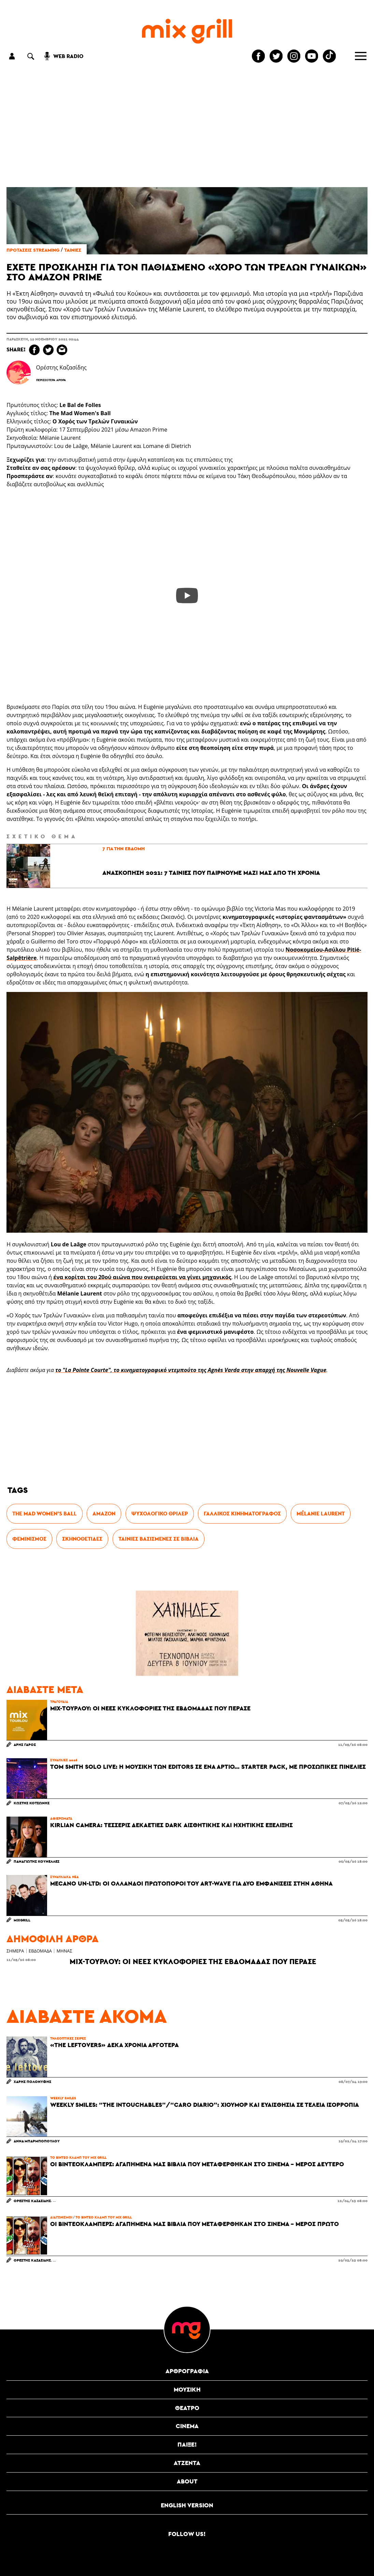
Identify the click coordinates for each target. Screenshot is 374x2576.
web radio (68, 56)
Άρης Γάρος (25, 1744)
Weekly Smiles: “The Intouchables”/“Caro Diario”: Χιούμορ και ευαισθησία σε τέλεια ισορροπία (204, 2105)
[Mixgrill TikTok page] (329, 56)
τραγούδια (59, 1701)
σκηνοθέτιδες (82, 1538)
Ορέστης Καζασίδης (32, 2200)
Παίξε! (187, 2444)
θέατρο (187, 2408)
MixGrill (22, 1920)
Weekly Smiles (63, 2098)
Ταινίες (72, 250)
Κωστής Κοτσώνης (31, 1803)
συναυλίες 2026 (63, 1760)
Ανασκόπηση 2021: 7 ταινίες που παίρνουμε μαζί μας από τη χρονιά (211, 873)
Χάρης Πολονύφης (32, 2081)
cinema (187, 2426)
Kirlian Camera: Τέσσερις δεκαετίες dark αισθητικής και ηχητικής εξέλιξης (171, 1825)
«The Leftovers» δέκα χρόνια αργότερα (114, 2045)
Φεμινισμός (29, 1538)
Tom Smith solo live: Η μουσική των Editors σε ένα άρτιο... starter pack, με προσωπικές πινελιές (208, 1767)
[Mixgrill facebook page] (258, 56)
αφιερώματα (61, 1818)
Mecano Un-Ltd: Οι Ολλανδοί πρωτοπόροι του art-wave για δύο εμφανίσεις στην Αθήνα (191, 1883)
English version (187, 2505)
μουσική (187, 2389)
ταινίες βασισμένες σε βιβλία (158, 1538)
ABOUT (187, 2481)
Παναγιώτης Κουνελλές (36, 1861)
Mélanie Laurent (321, 1513)
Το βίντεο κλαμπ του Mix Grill (78, 2157)
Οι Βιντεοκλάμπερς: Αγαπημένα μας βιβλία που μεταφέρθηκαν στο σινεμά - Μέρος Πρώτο (194, 2224)
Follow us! (187, 2534)
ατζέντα (187, 2463)
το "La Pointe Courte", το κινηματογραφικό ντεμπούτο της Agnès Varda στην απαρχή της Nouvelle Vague (190, 1370)
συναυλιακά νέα (64, 1876)
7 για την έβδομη (123, 848)
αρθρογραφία (187, 2371)
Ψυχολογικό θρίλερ (159, 1513)
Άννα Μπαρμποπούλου (37, 2141)
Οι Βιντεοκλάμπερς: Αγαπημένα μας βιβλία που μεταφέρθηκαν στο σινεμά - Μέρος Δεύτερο (197, 2164)
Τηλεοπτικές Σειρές (68, 2038)
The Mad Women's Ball (44, 1513)
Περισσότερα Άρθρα (51, 380)
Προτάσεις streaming (32, 250)
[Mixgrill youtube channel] (311, 56)
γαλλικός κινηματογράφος (242, 1513)
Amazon (103, 1513)
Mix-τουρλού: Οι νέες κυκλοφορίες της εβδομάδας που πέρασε (150, 1708)
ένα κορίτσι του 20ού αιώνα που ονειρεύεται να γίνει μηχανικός (142, 1277)
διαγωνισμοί (61, 2217)
